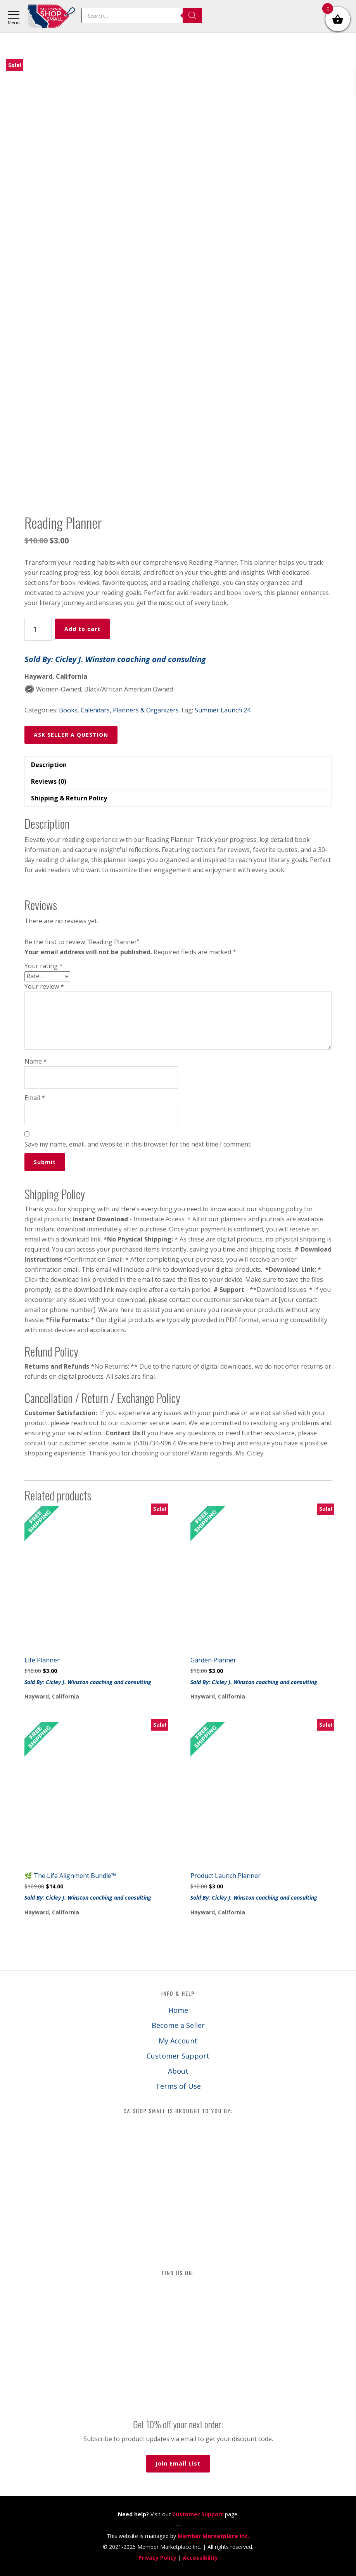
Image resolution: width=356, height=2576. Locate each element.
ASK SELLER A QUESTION (71, 734)
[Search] (192, 15)
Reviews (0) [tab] (48, 781)
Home (178, 2010)
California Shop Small (51, 16)
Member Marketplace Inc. (213, 2536)
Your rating (43, 966)
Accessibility (200, 2557)
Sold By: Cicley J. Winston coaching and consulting (115, 659)
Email (34, 1097)
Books (68, 710)
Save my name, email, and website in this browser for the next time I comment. (138, 1144)
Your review (44, 986)
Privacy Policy (157, 2557)
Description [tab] (49, 764)
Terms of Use (178, 2086)
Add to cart (82, 629)
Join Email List (178, 2463)
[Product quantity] (38, 629)
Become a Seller (178, 2025)
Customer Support (178, 2055)
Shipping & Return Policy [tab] (69, 798)
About (178, 2071)
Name (35, 1061)
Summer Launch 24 (223, 710)
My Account (178, 2040)
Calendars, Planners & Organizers (130, 710)
